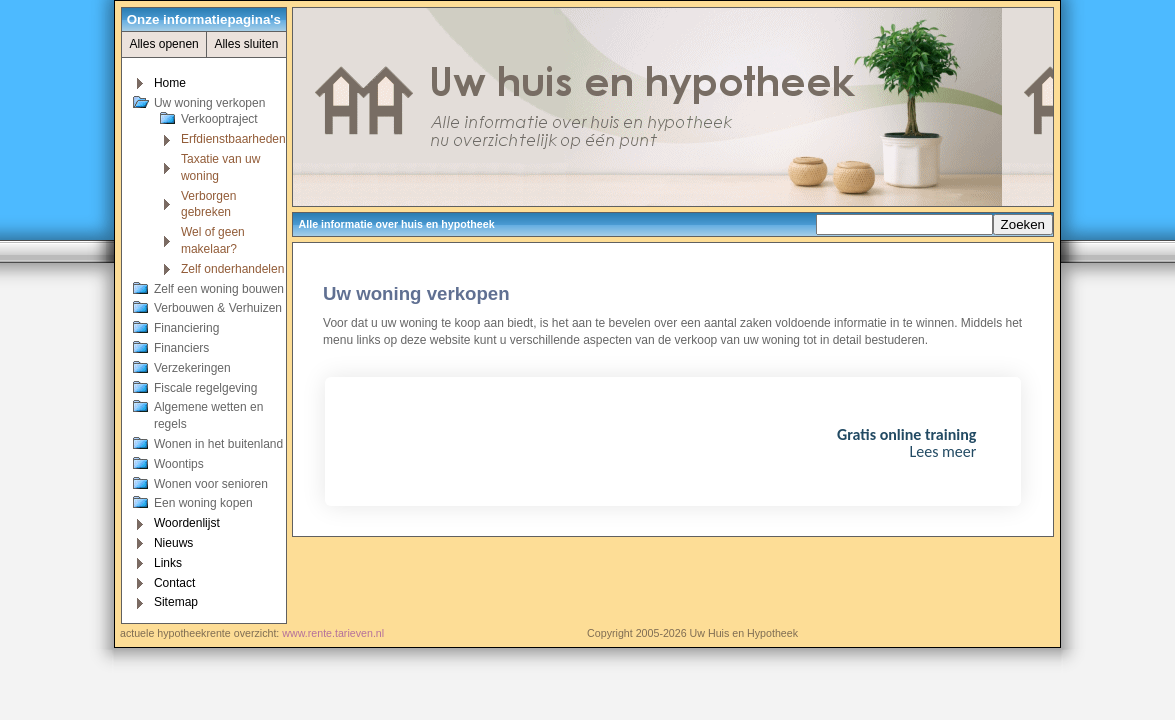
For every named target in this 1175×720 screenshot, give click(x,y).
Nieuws (173, 543)
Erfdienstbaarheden (233, 139)
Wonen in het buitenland (218, 444)
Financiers (181, 348)
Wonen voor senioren (211, 484)
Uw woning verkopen (209, 103)
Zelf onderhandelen (232, 269)
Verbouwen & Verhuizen (218, 308)
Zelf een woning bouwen (219, 289)
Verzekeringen (192, 368)
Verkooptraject (219, 119)
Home (170, 83)
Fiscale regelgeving (205, 388)
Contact (174, 583)
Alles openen (163, 44)
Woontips (179, 464)
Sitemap (176, 602)
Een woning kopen (203, 503)
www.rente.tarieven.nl (333, 633)
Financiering (186, 328)
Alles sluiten (246, 44)
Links (168, 563)
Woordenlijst (187, 523)
